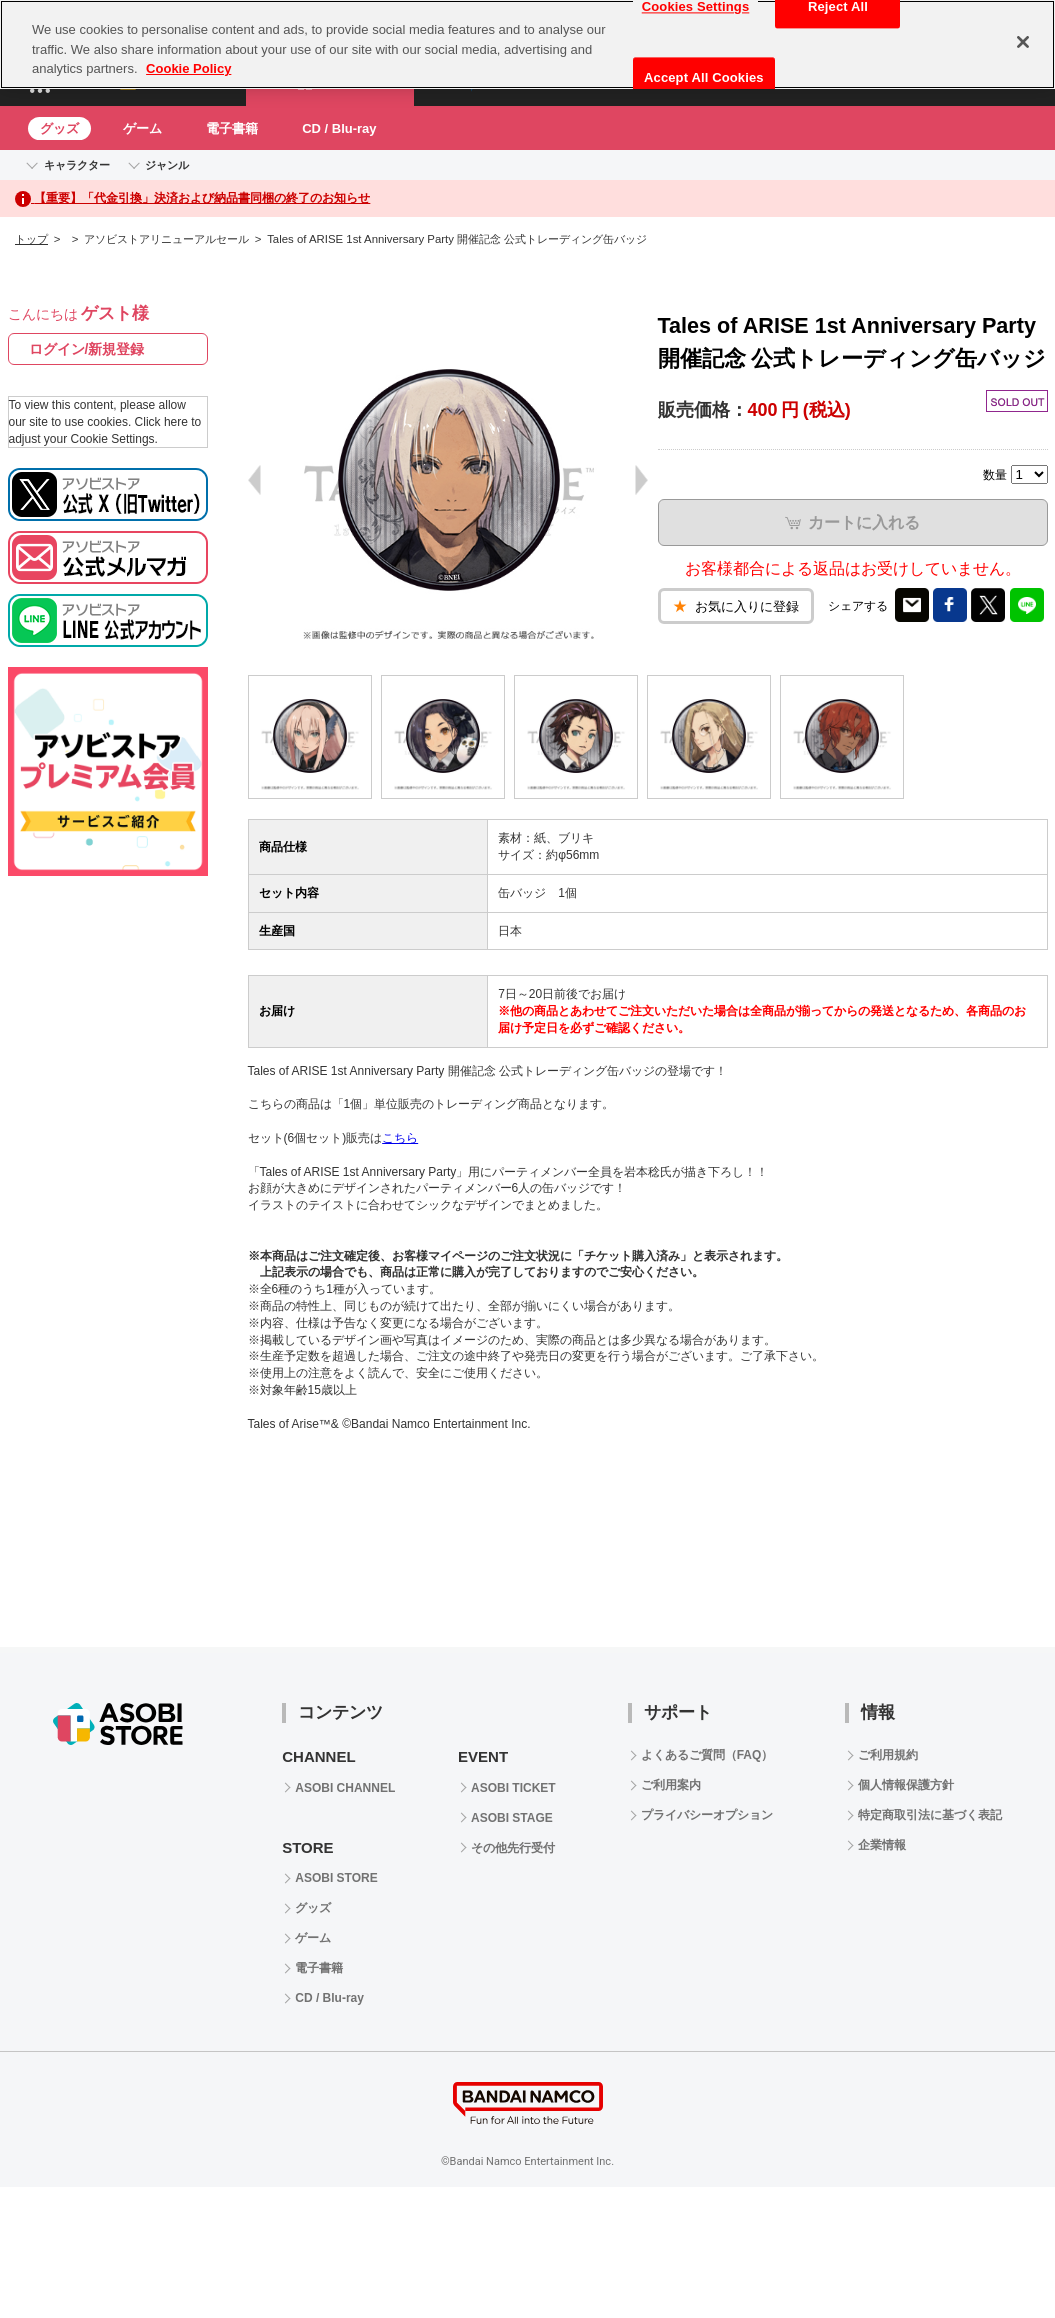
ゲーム (142, 128)
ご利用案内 (671, 1785)
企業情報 (882, 1845)
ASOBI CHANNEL (345, 1788)
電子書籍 (232, 128)
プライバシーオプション (707, 1815)
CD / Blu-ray (339, 128)
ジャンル (167, 165)
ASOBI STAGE (512, 1818)
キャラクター (77, 165)
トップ (31, 239)
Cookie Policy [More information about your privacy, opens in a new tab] (188, 68)
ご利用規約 (888, 1755)
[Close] (1023, 42)
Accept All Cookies (704, 77)
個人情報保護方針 (906, 1785)
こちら (400, 1138)
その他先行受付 (513, 1848)
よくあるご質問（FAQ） (707, 1755)
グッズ (59, 128)
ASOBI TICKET (513, 1788)
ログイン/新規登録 (87, 349)
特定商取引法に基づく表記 (930, 1815)
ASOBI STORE (336, 1878)
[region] (527, 44)
